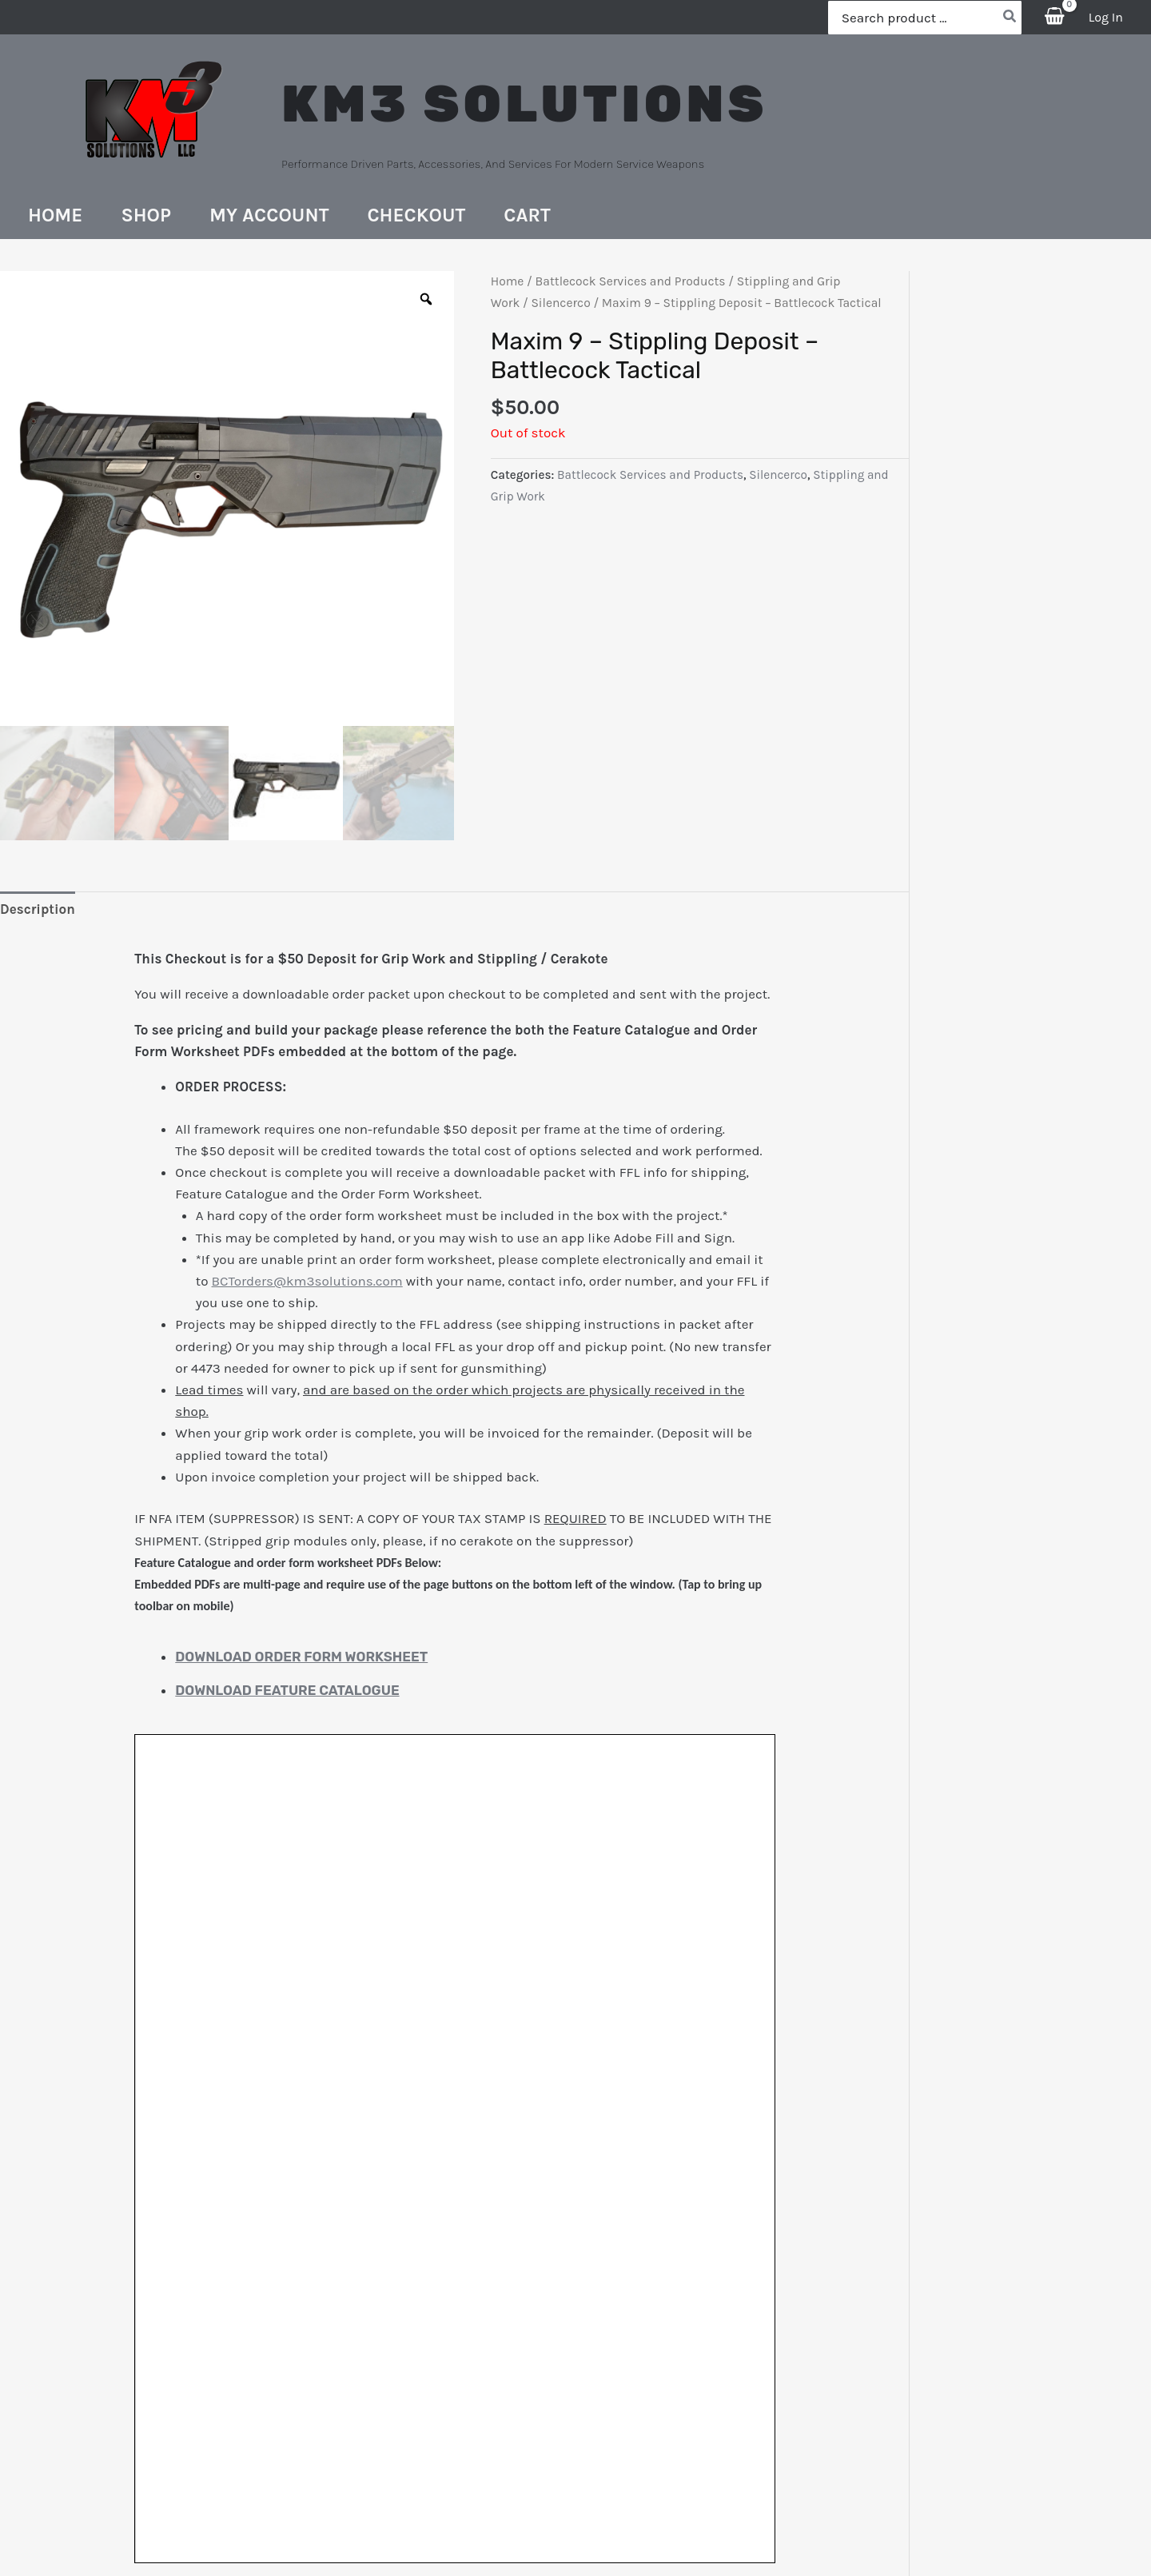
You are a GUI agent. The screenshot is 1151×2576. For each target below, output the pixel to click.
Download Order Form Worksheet (301, 1657)
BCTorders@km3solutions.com (307, 1281)
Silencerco (560, 303)
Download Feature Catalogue (287, 1690)
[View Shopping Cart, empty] (1055, 17)
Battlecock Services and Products (631, 281)
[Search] (1010, 17)
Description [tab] (37, 909)
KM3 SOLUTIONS (524, 104)
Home (507, 281)
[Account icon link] (1106, 17)
